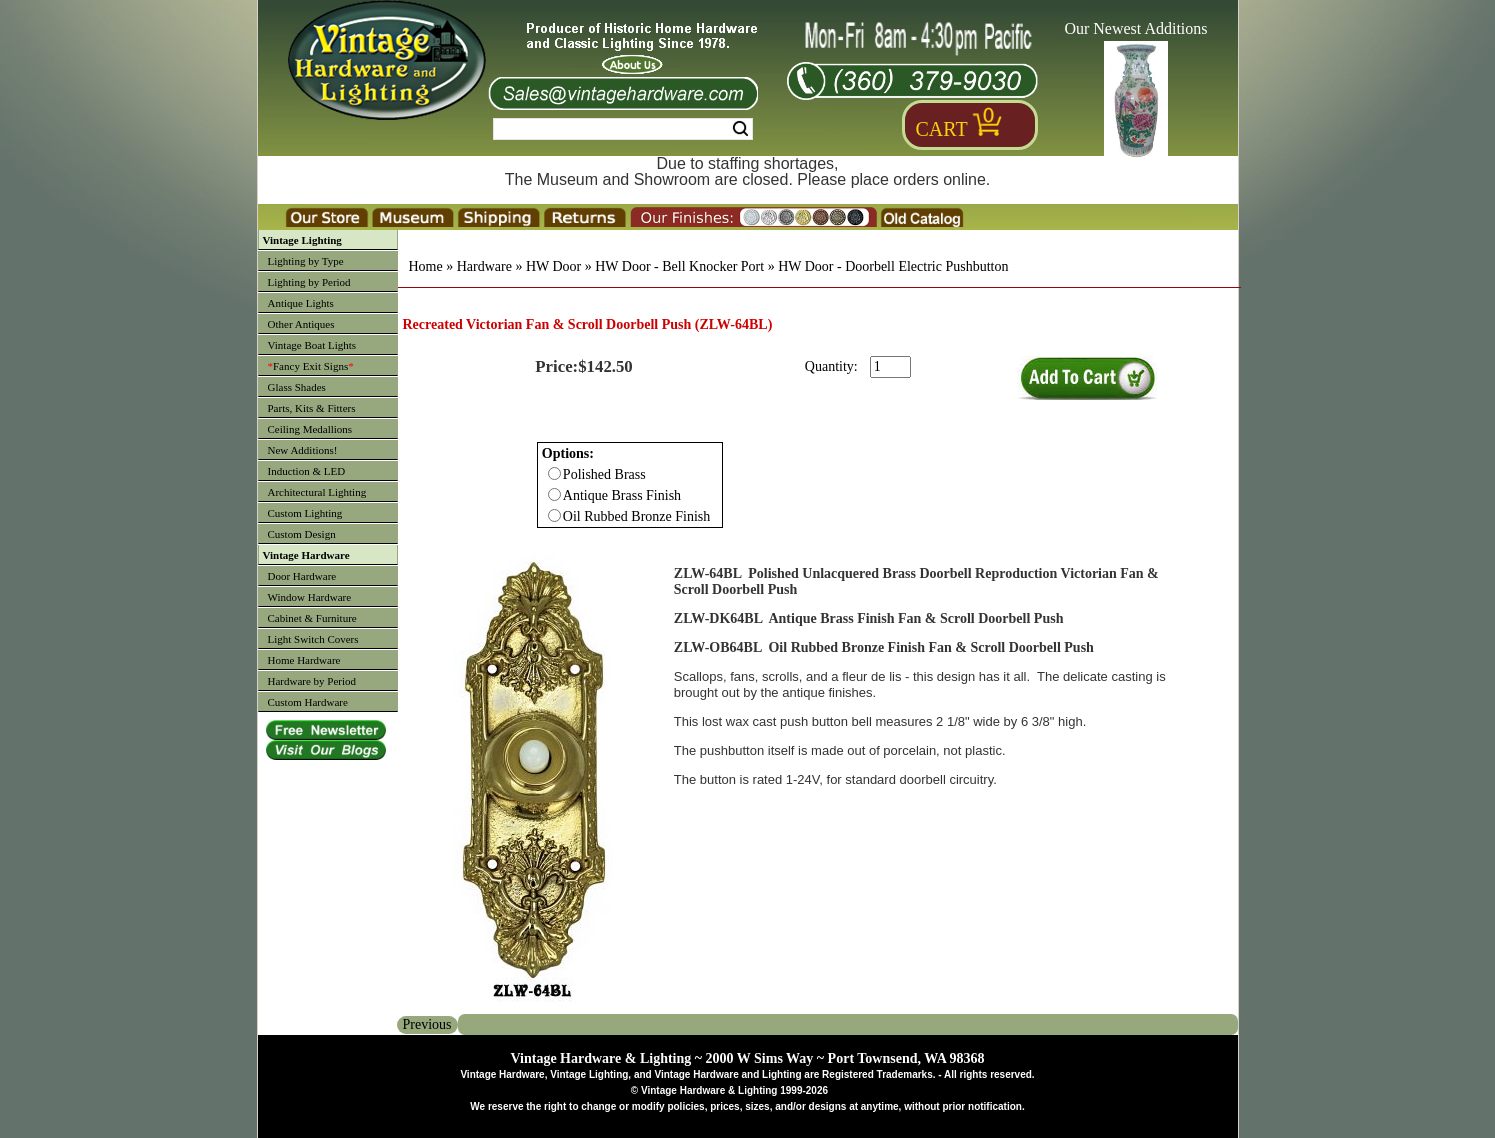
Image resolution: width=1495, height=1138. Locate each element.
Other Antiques (301, 324)
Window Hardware (310, 597)
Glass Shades (297, 387)
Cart (942, 129)
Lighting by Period (309, 282)
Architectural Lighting (317, 492)
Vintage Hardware (306, 555)
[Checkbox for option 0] (554, 473)
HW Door (553, 266)
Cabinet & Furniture (312, 618)
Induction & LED (307, 471)
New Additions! (303, 450)
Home (426, 266)
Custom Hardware (308, 702)
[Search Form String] (623, 129)
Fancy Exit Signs (311, 366)
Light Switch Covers (313, 639)
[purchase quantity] (890, 367)
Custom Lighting (305, 513)
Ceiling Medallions (310, 429)
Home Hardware (304, 660)
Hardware (484, 266)
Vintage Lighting (302, 240)
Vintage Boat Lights (312, 345)
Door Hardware (302, 576)
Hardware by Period (312, 681)
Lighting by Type (306, 261)
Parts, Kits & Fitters (312, 408)
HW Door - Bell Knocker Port (679, 266)
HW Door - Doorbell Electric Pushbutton (893, 266)
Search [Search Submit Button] (740, 129)
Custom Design (302, 534)
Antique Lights (301, 303)
